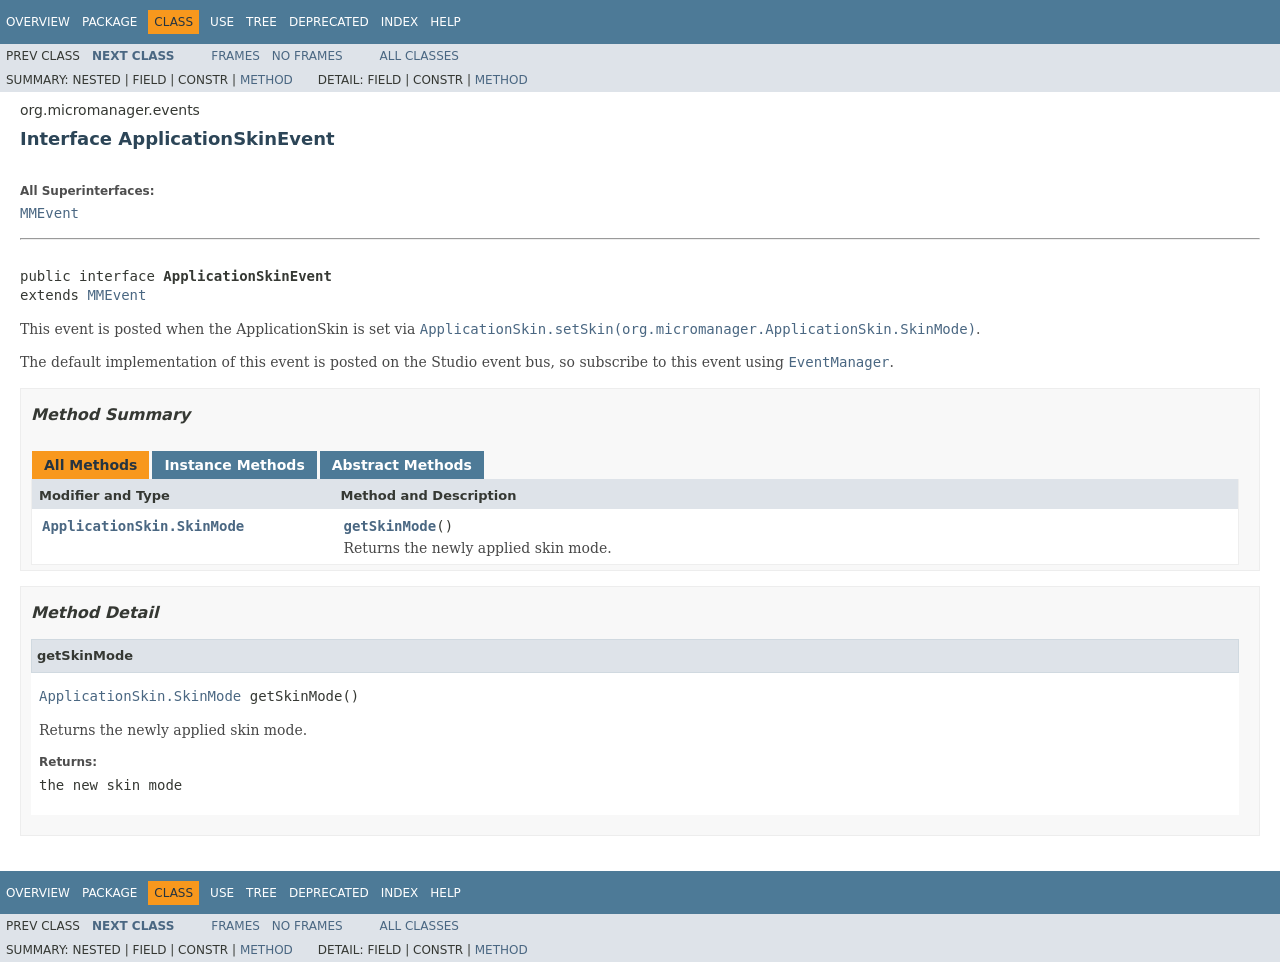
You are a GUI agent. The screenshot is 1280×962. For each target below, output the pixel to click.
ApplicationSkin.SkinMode (143, 526)
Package (109, 22)
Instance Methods (234, 465)
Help (445, 22)
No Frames (307, 56)
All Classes (419, 56)
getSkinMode (390, 526)
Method (266, 80)
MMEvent (49, 213)
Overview (38, 22)
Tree (261, 22)
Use (222, 22)
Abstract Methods (402, 465)
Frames (235, 56)
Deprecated (329, 22)
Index (400, 22)
